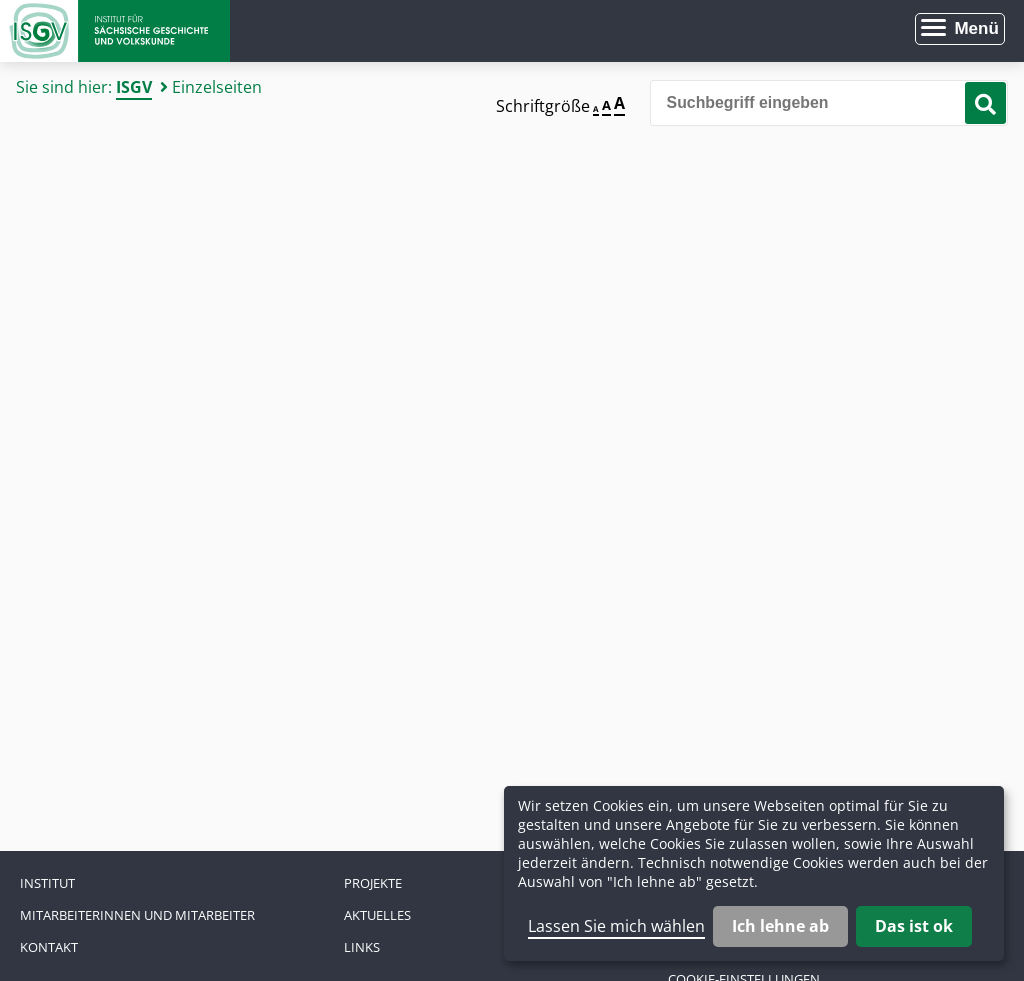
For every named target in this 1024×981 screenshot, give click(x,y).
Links (362, 947)
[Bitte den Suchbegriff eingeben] (829, 103)
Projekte (373, 883)
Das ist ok (914, 926)
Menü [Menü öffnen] (976, 28)
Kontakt (49, 947)
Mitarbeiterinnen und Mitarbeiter (137, 915)
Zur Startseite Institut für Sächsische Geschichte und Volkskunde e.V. (115, 31)
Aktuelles (377, 915)
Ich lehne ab (780, 926)
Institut (47, 883)
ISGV (134, 87)
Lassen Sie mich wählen (616, 926)
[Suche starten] (985, 103)
